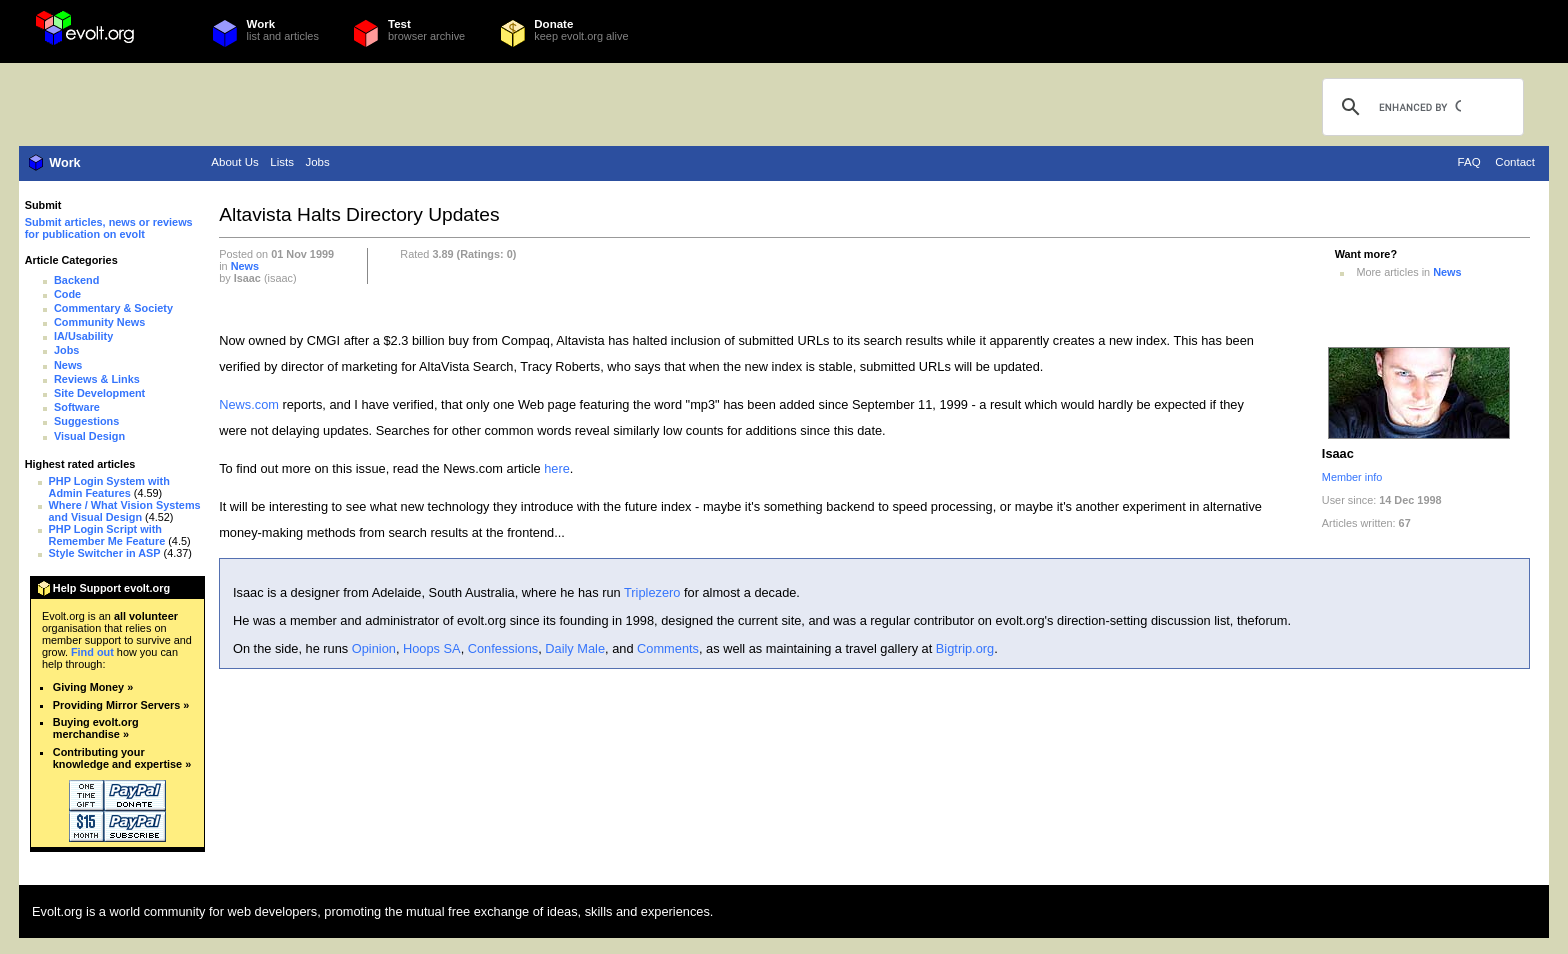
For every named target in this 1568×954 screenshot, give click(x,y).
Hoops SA (432, 648)
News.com (249, 404)
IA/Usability (83, 336)
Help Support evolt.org (111, 588)
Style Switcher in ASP (105, 553)
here (557, 468)
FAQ (1469, 162)
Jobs (317, 162)
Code (67, 294)
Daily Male (575, 648)
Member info (1352, 477)
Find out (92, 652)
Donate (553, 24)
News (68, 365)
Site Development (99, 393)
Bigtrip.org (965, 648)
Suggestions (86, 421)
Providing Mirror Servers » (121, 705)
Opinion (374, 648)
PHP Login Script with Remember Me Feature (107, 535)
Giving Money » (93, 687)
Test (399, 24)
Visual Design (89, 436)
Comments (668, 648)
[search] (1420, 107)
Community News (99, 322)
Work (261, 24)
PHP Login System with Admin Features (109, 487)
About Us (234, 162)
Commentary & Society (113, 308)
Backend (76, 280)
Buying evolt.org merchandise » (96, 728)
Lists (282, 162)
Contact (1515, 162)
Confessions (503, 648)
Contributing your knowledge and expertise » (122, 758)
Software (77, 407)
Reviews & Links (97, 379)
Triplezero (652, 592)
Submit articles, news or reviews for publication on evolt (109, 228)
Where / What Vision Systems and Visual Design (125, 511)
